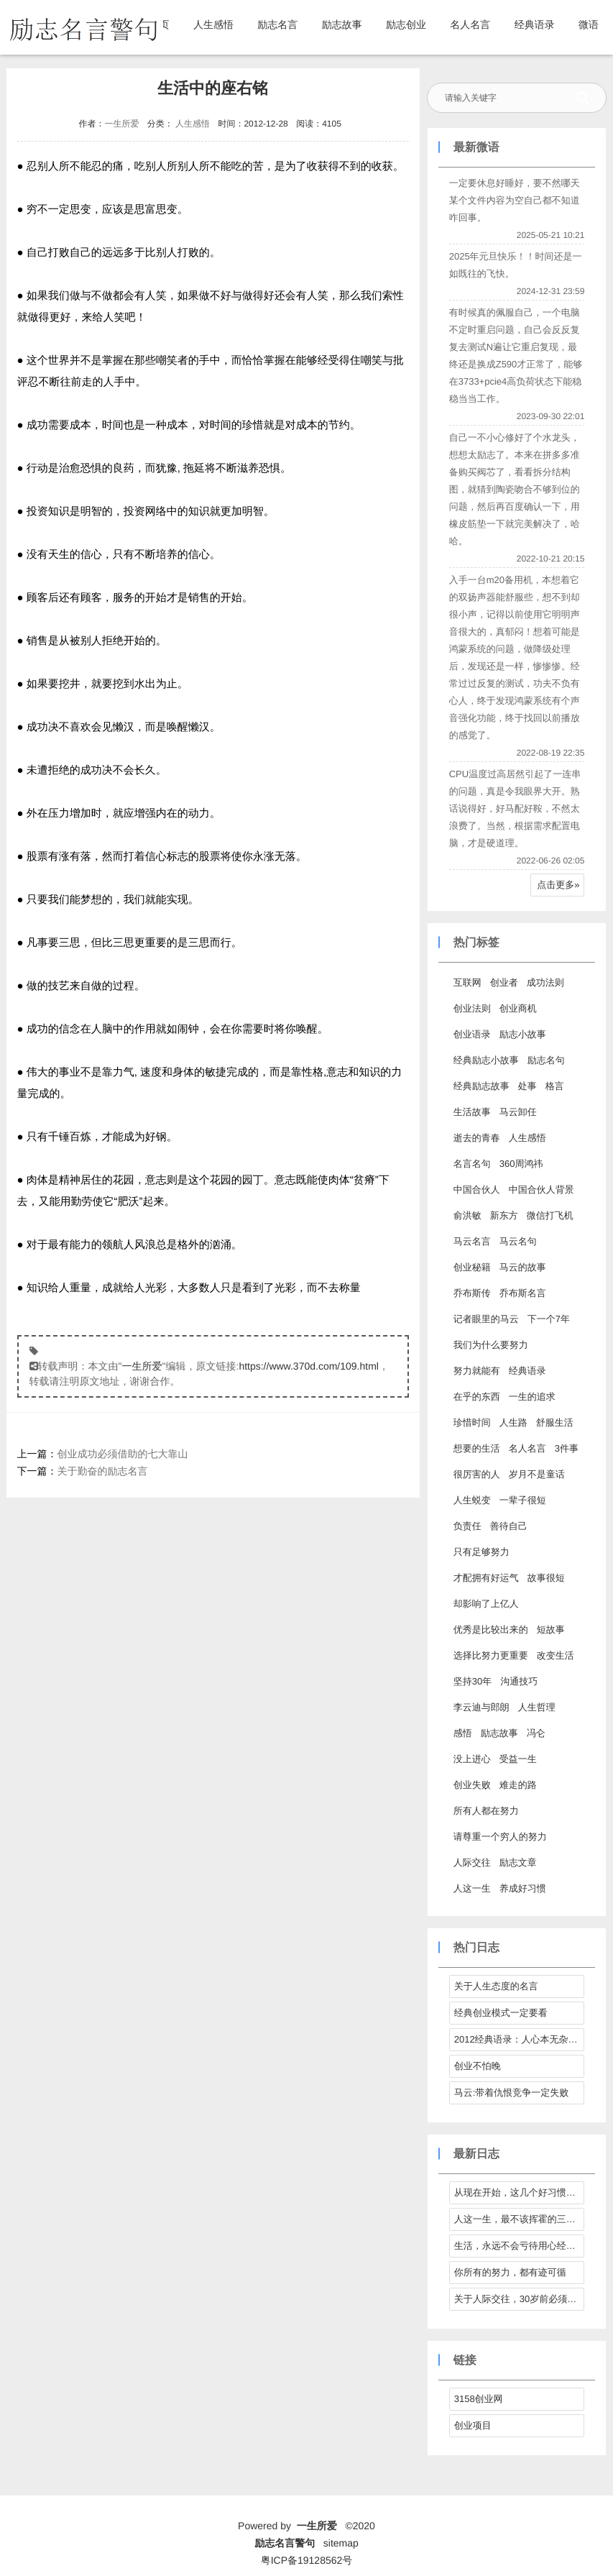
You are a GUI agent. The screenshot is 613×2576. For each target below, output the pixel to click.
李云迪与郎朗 (481, 1707)
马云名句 (518, 1241)
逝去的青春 (476, 1137)
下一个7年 (548, 1319)
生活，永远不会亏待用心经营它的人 (519, 2245)
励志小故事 (522, 1034)
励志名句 (546, 1060)
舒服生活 (554, 1422)
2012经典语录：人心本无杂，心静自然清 (519, 2039)
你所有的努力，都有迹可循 (510, 2272)
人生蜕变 (472, 1500)
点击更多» (558, 884)
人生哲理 (537, 1707)
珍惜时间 (472, 1422)
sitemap (341, 2543)
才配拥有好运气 (486, 1577)
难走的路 (518, 1784)
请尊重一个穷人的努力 (500, 1836)
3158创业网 (478, 2398)
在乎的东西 (476, 1396)
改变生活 (555, 1655)
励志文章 (518, 1862)
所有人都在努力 (486, 1810)
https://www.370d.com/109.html (309, 1366)
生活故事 (472, 1111)
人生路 (513, 1422)
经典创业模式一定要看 (501, 2012)
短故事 (551, 1629)
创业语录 (472, 1034)
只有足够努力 (481, 1551)
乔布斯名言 (522, 1293)
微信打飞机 (550, 1215)
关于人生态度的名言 (496, 1986)
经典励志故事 (481, 1086)
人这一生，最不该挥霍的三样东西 (519, 2219)
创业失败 (472, 1784)
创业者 (504, 982)
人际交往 (472, 1862)
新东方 (504, 1215)
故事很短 (546, 1577)
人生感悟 (213, 24)
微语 (589, 24)
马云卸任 (518, 1111)
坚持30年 (472, 1681)
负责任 (467, 1526)
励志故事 (342, 24)
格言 (554, 1086)
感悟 (462, 1733)
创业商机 (518, 1008)
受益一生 (518, 1759)
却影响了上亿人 (486, 1603)
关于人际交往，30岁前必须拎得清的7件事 (519, 2298)
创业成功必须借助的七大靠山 (122, 1453)
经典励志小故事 (486, 1060)
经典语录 (535, 24)
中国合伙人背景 (541, 1189)
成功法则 (545, 982)
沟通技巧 (519, 1681)
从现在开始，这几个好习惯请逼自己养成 (519, 2192)
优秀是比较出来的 (490, 1629)
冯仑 (536, 1733)
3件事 (567, 1448)
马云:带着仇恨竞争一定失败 (511, 2092)
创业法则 (472, 1008)
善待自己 (508, 1526)
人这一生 (472, 1888)
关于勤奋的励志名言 (102, 1471)
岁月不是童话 (537, 1474)
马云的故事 (522, 1267)
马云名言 (472, 1241)
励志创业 (406, 24)
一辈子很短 (522, 1500)
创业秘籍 (472, 1267)
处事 (527, 1086)
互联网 (467, 982)
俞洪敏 (467, 1215)
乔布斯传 (472, 1293)
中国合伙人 (476, 1189)
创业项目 (473, 2425)
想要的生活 (476, 1448)
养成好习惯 (522, 1888)
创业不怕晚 (477, 2066)
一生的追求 (532, 1396)
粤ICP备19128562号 (307, 2560)
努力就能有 (476, 1370)
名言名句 (472, 1163)
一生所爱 (121, 124)
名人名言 (470, 24)
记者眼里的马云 (486, 1319)
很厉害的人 (476, 1474)
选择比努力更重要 (490, 1655)
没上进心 (472, 1759)
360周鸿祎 (521, 1163)
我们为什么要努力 (490, 1344)
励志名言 (277, 24)
